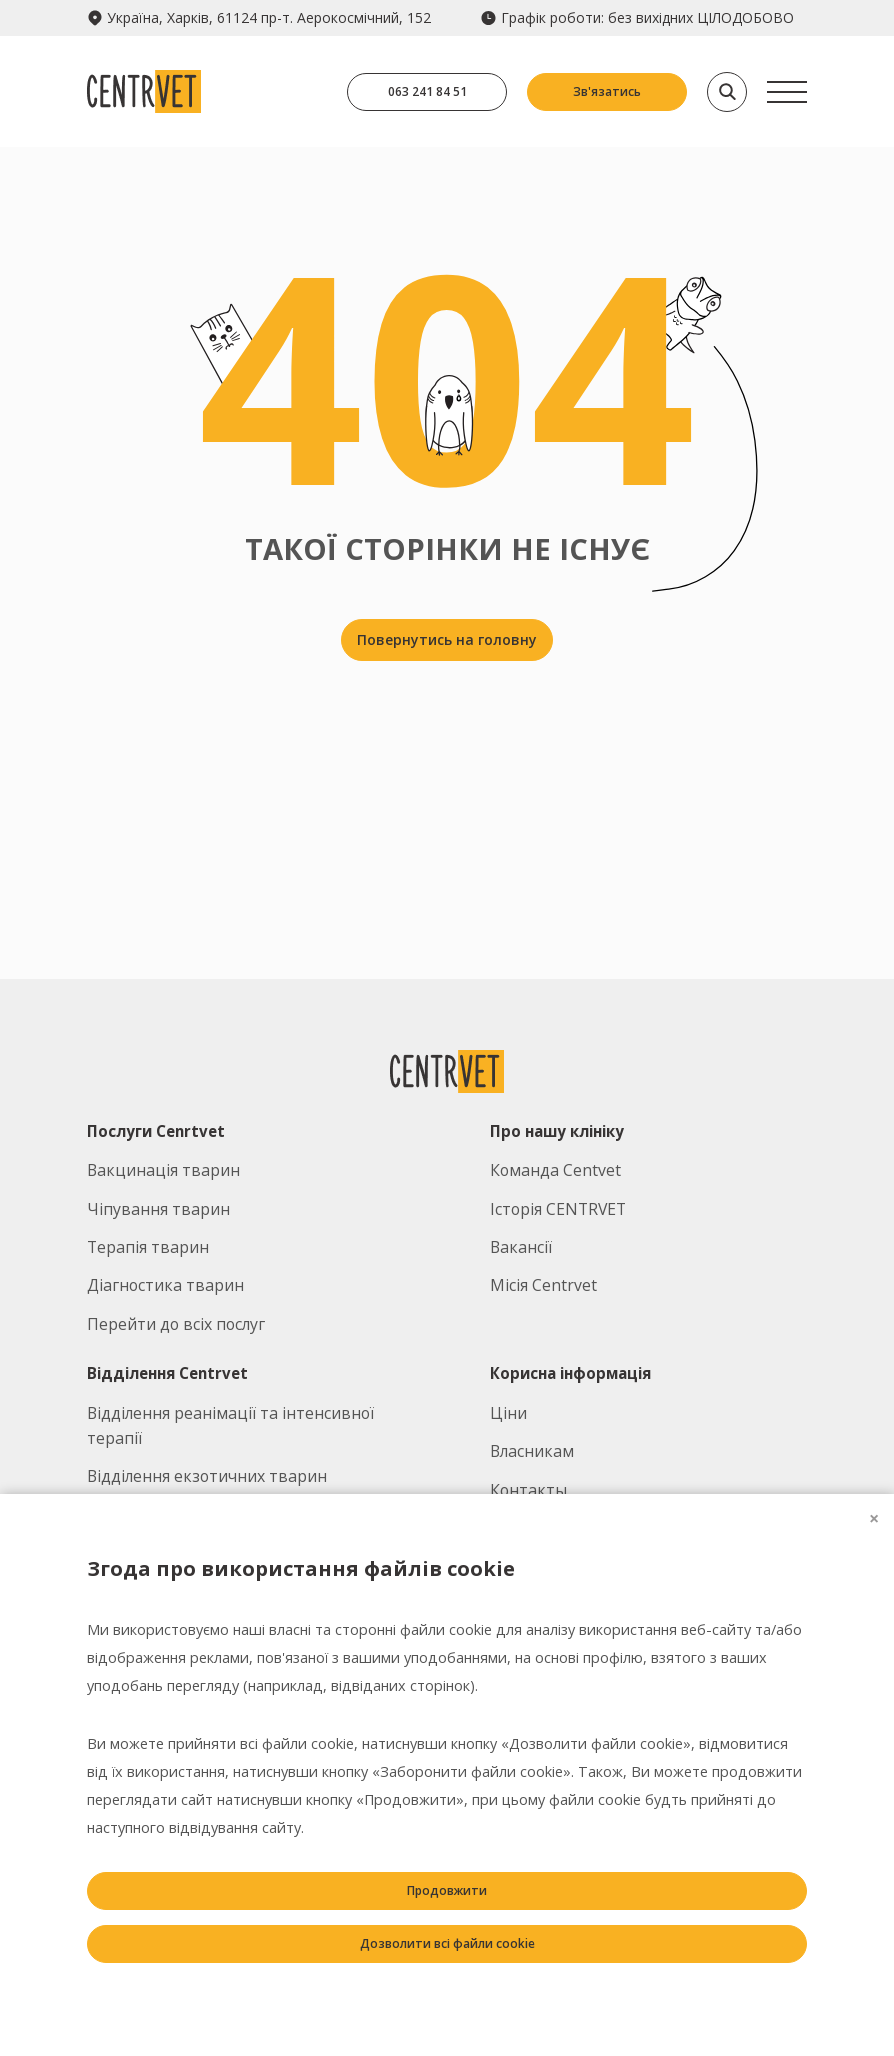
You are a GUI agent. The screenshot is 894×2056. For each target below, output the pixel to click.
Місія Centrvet (543, 1285)
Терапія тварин (148, 1247)
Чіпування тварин (158, 1209)
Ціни (508, 1413)
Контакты (528, 1490)
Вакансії (521, 1247)
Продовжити (447, 1890)
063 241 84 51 (427, 91)
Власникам (532, 1451)
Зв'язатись (607, 91)
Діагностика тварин (165, 1285)
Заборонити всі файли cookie (447, 1996)
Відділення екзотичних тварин (207, 1476)
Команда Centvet (555, 1170)
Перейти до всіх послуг (176, 1324)
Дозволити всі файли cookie (447, 1943)
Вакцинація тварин (163, 1170)
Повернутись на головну (447, 639)
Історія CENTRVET (558, 1209)
